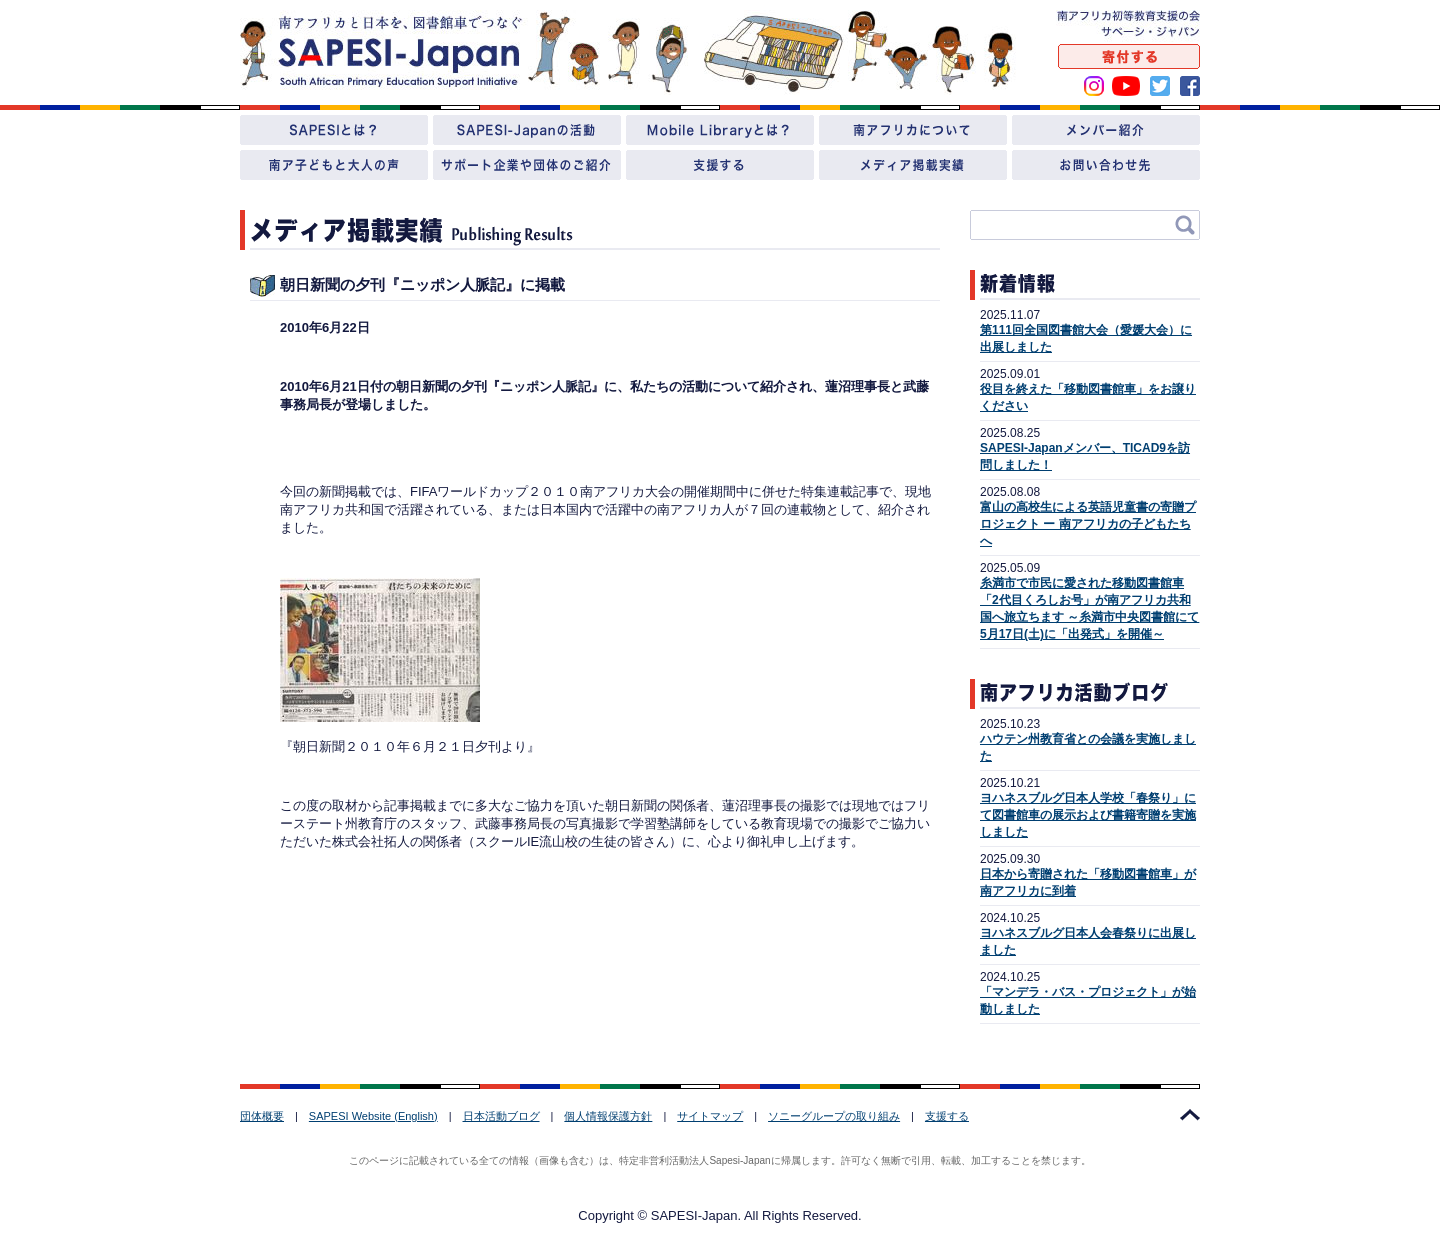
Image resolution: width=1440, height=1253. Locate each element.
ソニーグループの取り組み (834, 1116)
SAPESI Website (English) (373, 1116)
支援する (947, 1116)
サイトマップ (710, 1116)
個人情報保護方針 (608, 1116)
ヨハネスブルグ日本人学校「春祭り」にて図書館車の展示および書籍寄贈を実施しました (1088, 815)
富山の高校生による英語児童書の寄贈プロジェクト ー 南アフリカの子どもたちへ (1088, 524)
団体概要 (262, 1116)
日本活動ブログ (501, 1116)
